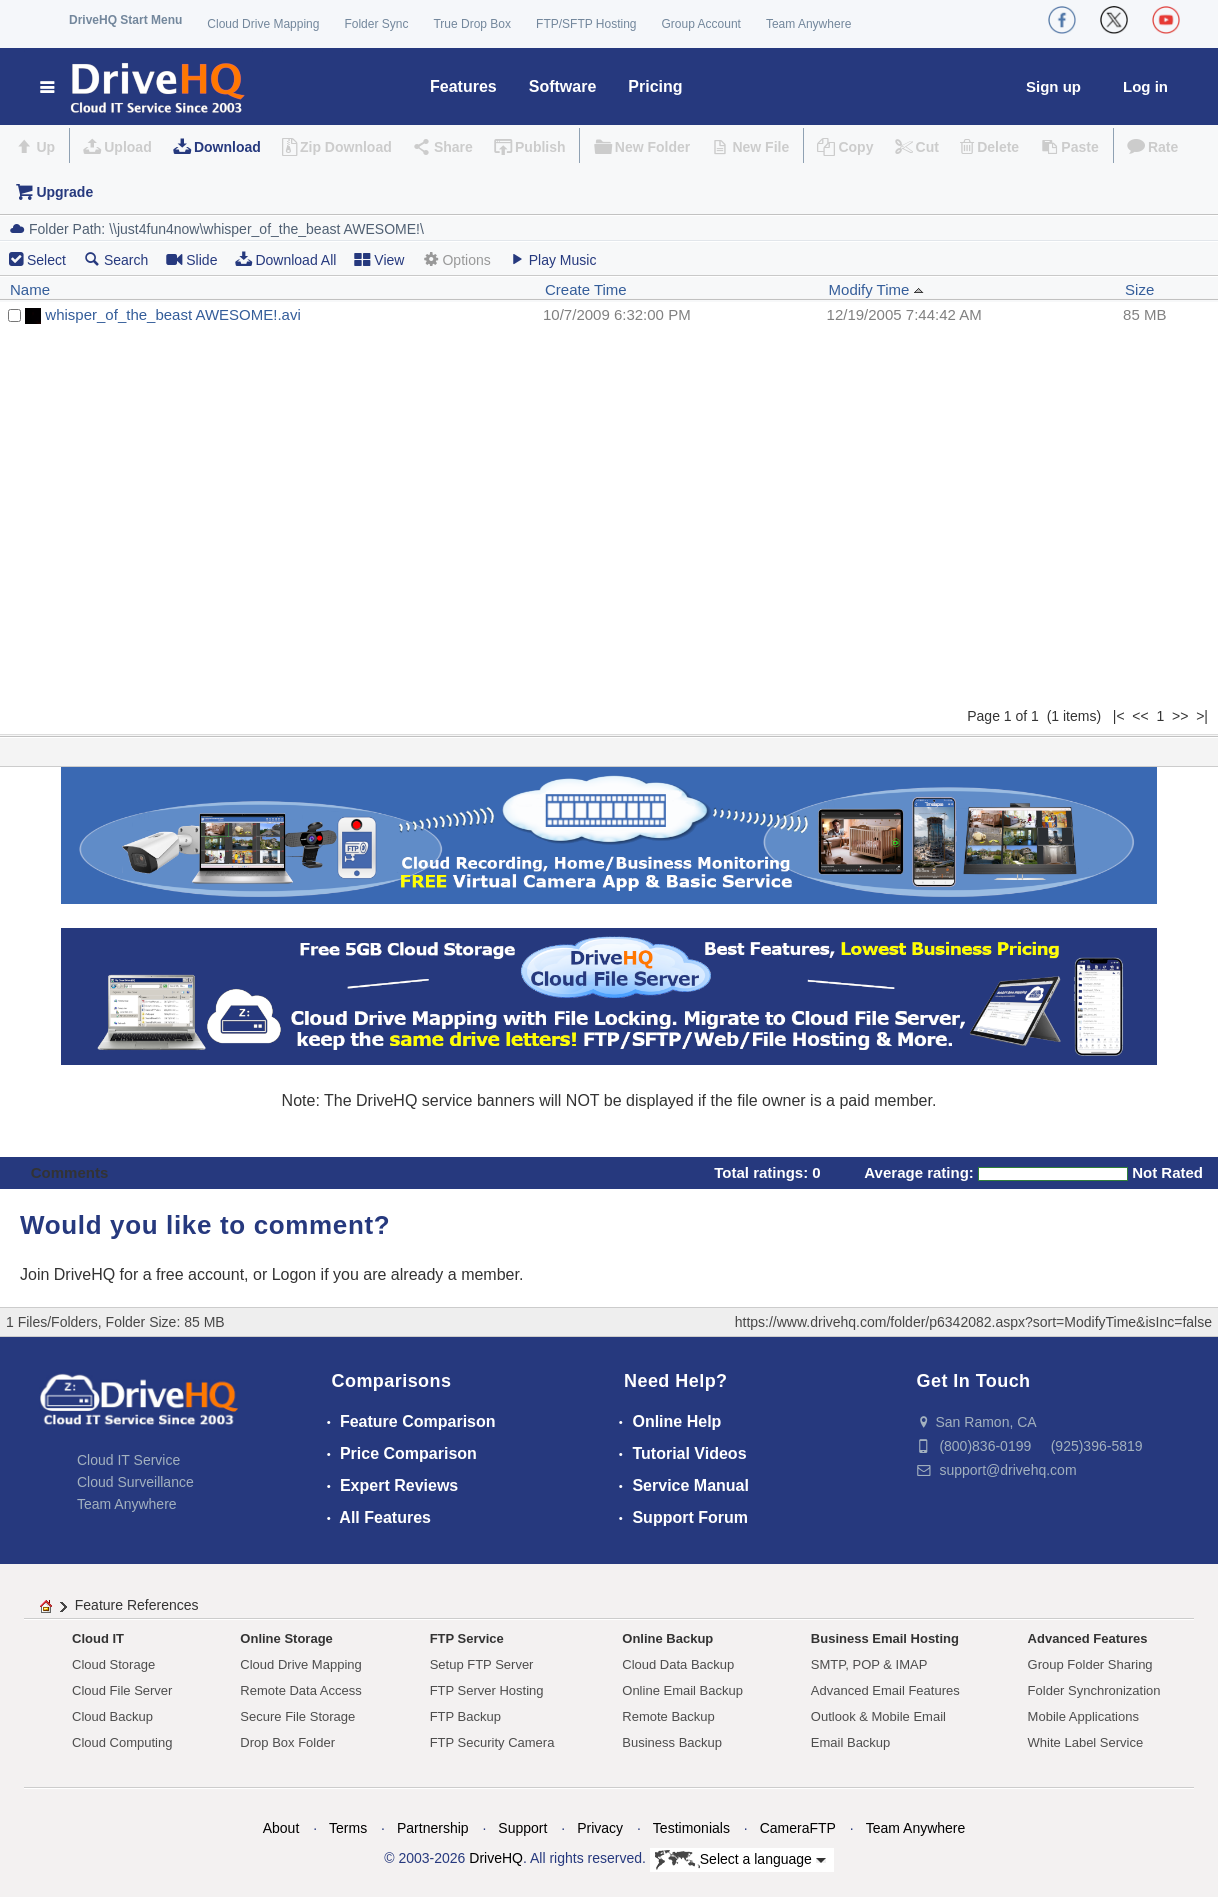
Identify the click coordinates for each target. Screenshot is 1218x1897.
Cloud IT (98, 1638)
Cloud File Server (122, 1690)
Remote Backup (668, 1716)
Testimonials (691, 1828)
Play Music (553, 259)
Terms (348, 1828)
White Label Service (1086, 1742)
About (281, 1828)
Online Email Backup (682, 1690)
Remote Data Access (300, 1690)
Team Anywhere (808, 24)
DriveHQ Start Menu (125, 20)
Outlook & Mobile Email (878, 1716)
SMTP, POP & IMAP (869, 1664)
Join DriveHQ (70, 1274)
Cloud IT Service (128, 1460)
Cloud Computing (122, 1742)
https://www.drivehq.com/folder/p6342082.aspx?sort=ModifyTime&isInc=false (973, 1322)
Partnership (433, 1828)
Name (30, 289)
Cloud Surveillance (135, 1482)
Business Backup (672, 1742)
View (379, 259)
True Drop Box (472, 24)
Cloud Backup (112, 1716)
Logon (294, 1274)
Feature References (137, 1605)
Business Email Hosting (885, 1638)
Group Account (701, 24)
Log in (1145, 86)
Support (522, 1828)
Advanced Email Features (885, 1690)
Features (463, 86)
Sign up (1053, 86)
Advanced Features (1088, 1638)
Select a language (740, 1860)
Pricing (655, 86)
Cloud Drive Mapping (263, 24)
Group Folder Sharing (1090, 1664)
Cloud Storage (113, 1664)
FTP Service (467, 1638)
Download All (285, 259)
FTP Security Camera (492, 1742)
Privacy (600, 1828)
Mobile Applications (1083, 1716)
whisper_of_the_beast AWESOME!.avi (172, 314)
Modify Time (876, 289)
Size (1139, 289)
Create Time (586, 289)
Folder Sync (376, 24)
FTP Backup (465, 1716)
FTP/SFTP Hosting (586, 24)
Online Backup (667, 1638)
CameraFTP (798, 1828)
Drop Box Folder (287, 1742)
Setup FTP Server (482, 1664)
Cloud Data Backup (678, 1664)
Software (563, 86)
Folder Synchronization (1094, 1690)
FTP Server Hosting (487, 1690)
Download (227, 147)
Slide (191, 259)
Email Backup (850, 1742)
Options (456, 259)
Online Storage (286, 1638)
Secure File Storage (297, 1716)
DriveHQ (496, 1858)
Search (116, 259)
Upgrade (64, 192)
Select (46, 260)
